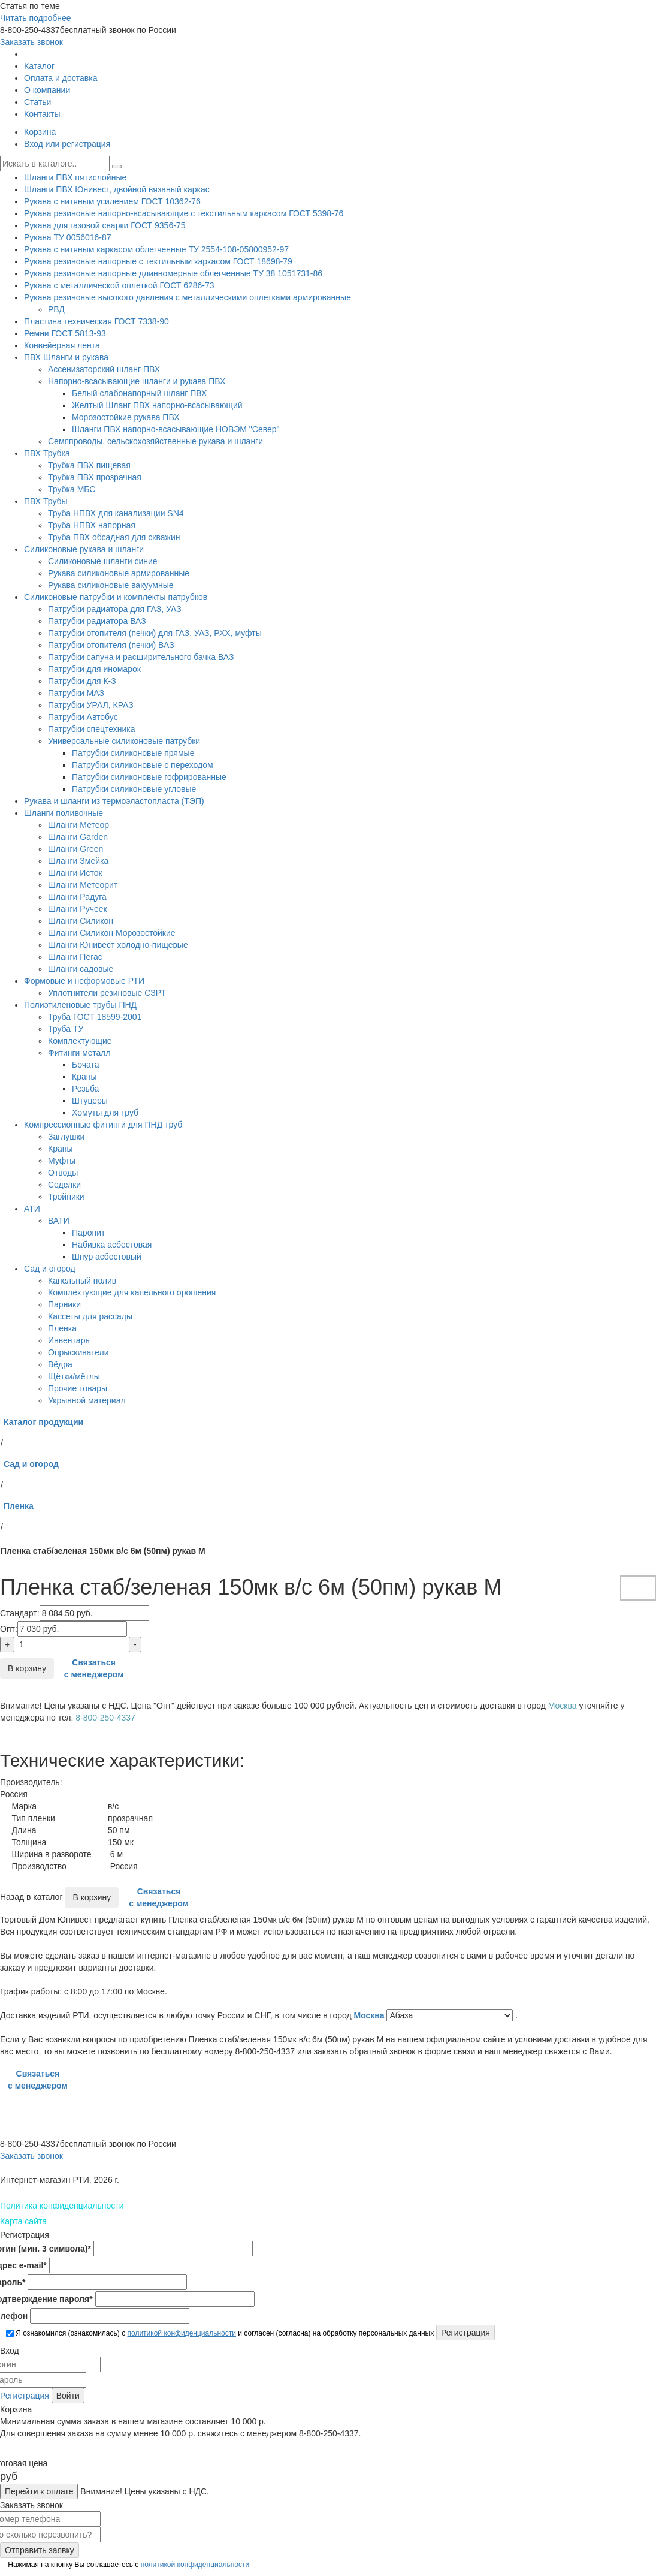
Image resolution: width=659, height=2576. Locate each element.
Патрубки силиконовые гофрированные (149, 777)
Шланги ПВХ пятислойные (75, 177)
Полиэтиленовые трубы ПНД (80, 1005)
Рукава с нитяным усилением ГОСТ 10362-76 (112, 201)
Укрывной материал (87, 1400)
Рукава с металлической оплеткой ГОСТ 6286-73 (119, 285)
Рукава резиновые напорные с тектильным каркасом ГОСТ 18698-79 (158, 261)
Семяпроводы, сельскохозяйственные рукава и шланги (155, 441)
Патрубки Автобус (83, 717)
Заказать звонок (31, 42)
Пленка (62, 1328)
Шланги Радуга (77, 897)
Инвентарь (69, 1340)
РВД (56, 309)
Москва (370, 2015)
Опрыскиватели (78, 1352)
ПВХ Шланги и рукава (66, 357)
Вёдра (60, 1364)
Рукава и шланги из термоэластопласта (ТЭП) (114, 801)
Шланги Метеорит (82, 885)
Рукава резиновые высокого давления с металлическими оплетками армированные (187, 297)
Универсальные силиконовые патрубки (124, 741)
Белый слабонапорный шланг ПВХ (139, 393)
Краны (84, 1076)
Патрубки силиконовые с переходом (142, 765)
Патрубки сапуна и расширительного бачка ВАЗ (141, 657)
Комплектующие (80, 1041)
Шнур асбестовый (106, 1256)
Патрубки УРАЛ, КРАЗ (91, 705)
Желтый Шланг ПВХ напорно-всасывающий (157, 405)
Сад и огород (49, 1268)
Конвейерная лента (62, 345)
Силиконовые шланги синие (103, 561)
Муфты (61, 1160)
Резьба (85, 1088)
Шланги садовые (80, 969)
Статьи (37, 102)
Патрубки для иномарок (94, 669)
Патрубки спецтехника (91, 729)
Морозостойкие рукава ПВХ (125, 417)
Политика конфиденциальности (62, 2205)
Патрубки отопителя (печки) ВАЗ (111, 645)
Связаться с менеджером (94, 1668)
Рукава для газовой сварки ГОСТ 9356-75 (104, 225)
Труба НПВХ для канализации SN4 (116, 513)
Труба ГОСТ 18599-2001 (94, 1017)
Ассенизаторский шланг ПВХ (104, 369)
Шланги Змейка (78, 861)
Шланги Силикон (80, 921)
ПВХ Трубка (47, 453)
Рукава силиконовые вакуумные (110, 585)
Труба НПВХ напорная (91, 525)
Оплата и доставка (60, 78)
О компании (47, 90)
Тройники (66, 1196)
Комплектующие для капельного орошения (132, 1292)
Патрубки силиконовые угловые (134, 789)
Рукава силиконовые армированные (118, 573)
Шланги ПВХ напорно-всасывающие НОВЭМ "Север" (176, 429)
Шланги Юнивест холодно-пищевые (118, 945)
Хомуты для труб (105, 1112)
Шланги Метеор (78, 825)
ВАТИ (58, 1220)
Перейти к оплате (39, 2491)
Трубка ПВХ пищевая (89, 465)
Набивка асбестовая (112, 1244)
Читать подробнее (35, 18)
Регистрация (24, 2395)
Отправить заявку (39, 2550)
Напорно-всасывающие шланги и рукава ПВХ (136, 381)
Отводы (63, 1172)
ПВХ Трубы (46, 501)
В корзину (27, 1668)
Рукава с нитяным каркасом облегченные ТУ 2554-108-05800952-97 (156, 249)
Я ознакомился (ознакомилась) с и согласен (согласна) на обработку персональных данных (220, 2333)
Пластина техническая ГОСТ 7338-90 (96, 321)
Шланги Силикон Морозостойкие (112, 933)
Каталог (39, 66)
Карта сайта (23, 2221)
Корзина (40, 132)
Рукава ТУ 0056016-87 (67, 237)
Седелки (64, 1184)
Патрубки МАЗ (76, 693)
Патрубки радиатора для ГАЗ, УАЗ (115, 609)
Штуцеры (90, 1100)
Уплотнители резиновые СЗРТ (107, 993)
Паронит (88, 1232)
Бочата (85, 1064)
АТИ (32, 1208)
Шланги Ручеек (77, 909)
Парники (64, 1304)
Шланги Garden (78, 837)
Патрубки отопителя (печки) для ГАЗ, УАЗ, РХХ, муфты (155, 633)
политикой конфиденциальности (181, 2333)
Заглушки (66, 1136)
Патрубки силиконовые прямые (133, 753)
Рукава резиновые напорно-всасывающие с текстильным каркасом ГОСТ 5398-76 (183, 213)
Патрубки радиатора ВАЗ (97, 621)
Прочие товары (77, 1388)
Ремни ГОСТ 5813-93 (65, 333)
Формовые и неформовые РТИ (84, 981)
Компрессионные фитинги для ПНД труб (103, 1124)
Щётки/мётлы (74, 1376)
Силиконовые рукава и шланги (84, 549)
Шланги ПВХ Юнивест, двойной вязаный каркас (117, 189)
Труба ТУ (65, 1029)
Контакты (42, 114)
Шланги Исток (75, 873)
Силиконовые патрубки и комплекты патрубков (115, 597)
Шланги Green (75, 849)
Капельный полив (82, 1280)
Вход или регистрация (67, 144)
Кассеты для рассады (90, 1316)
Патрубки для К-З (82, 681)
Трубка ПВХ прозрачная (94, 477)
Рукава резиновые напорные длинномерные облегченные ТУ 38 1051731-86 (173, 273)
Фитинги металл (79, 1052)
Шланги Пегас (75, 957)
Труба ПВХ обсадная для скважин (114, 537)
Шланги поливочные (63, 813)
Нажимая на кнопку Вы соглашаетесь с (127, 2564)
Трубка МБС (71, 489)
